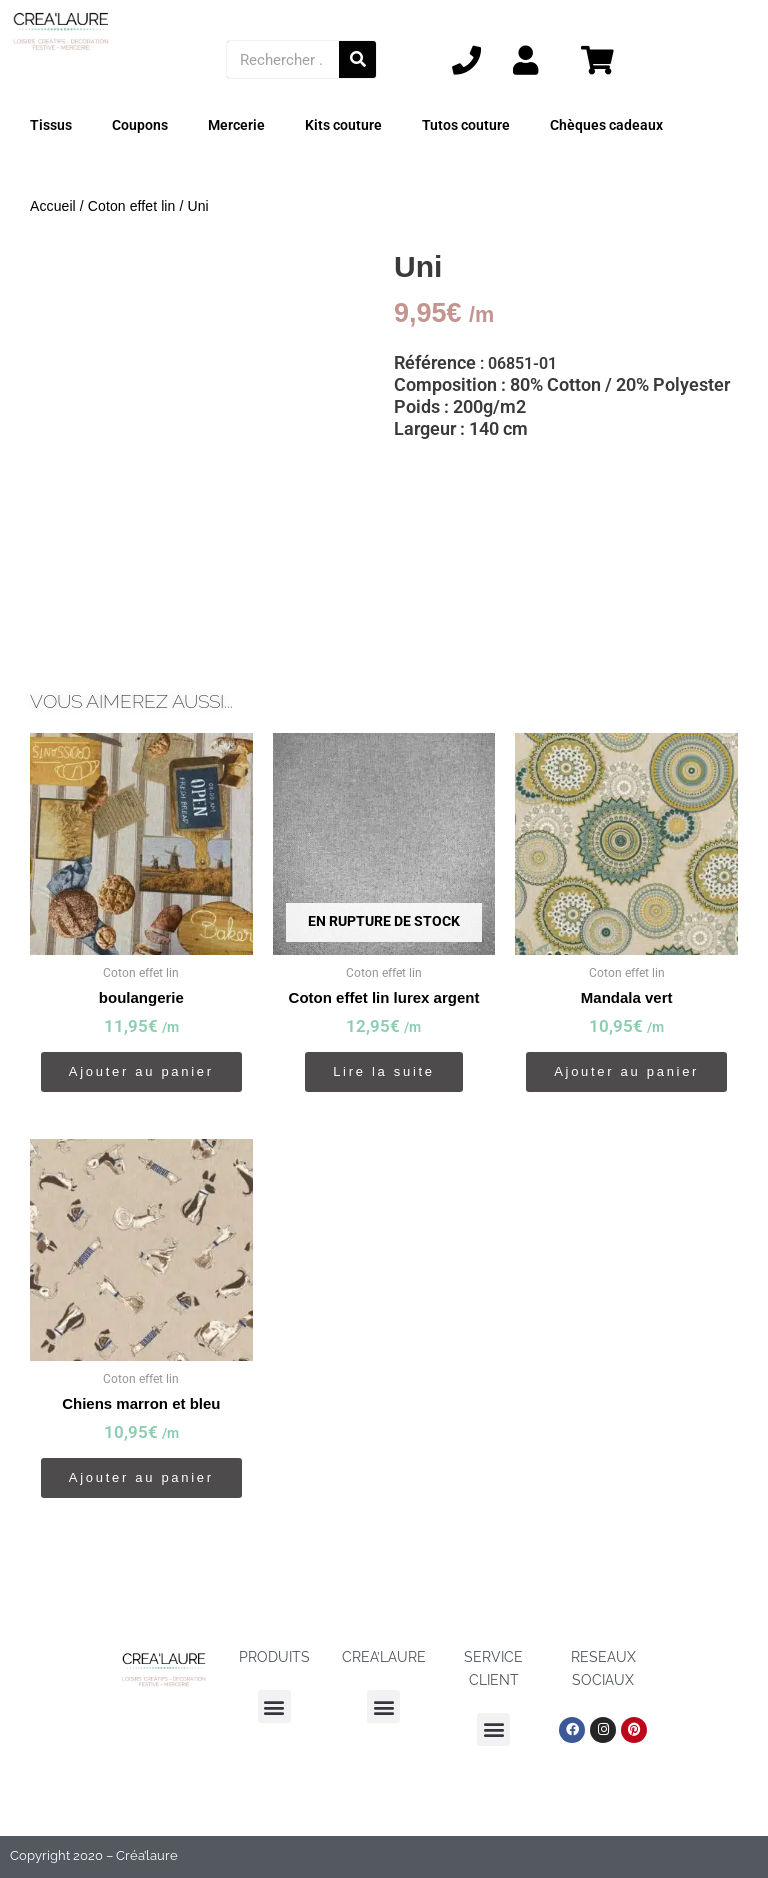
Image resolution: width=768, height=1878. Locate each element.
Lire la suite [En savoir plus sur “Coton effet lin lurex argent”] (384, 1071)
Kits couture (343, 125)
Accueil (53, 206)
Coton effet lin (132, 206)
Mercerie (236, 125)
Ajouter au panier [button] (141, 1071)
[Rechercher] (357, 59)
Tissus (51, 125)
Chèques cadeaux (606, 125)
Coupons (140, 125)
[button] (274, 1706)
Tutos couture (466, 125)
